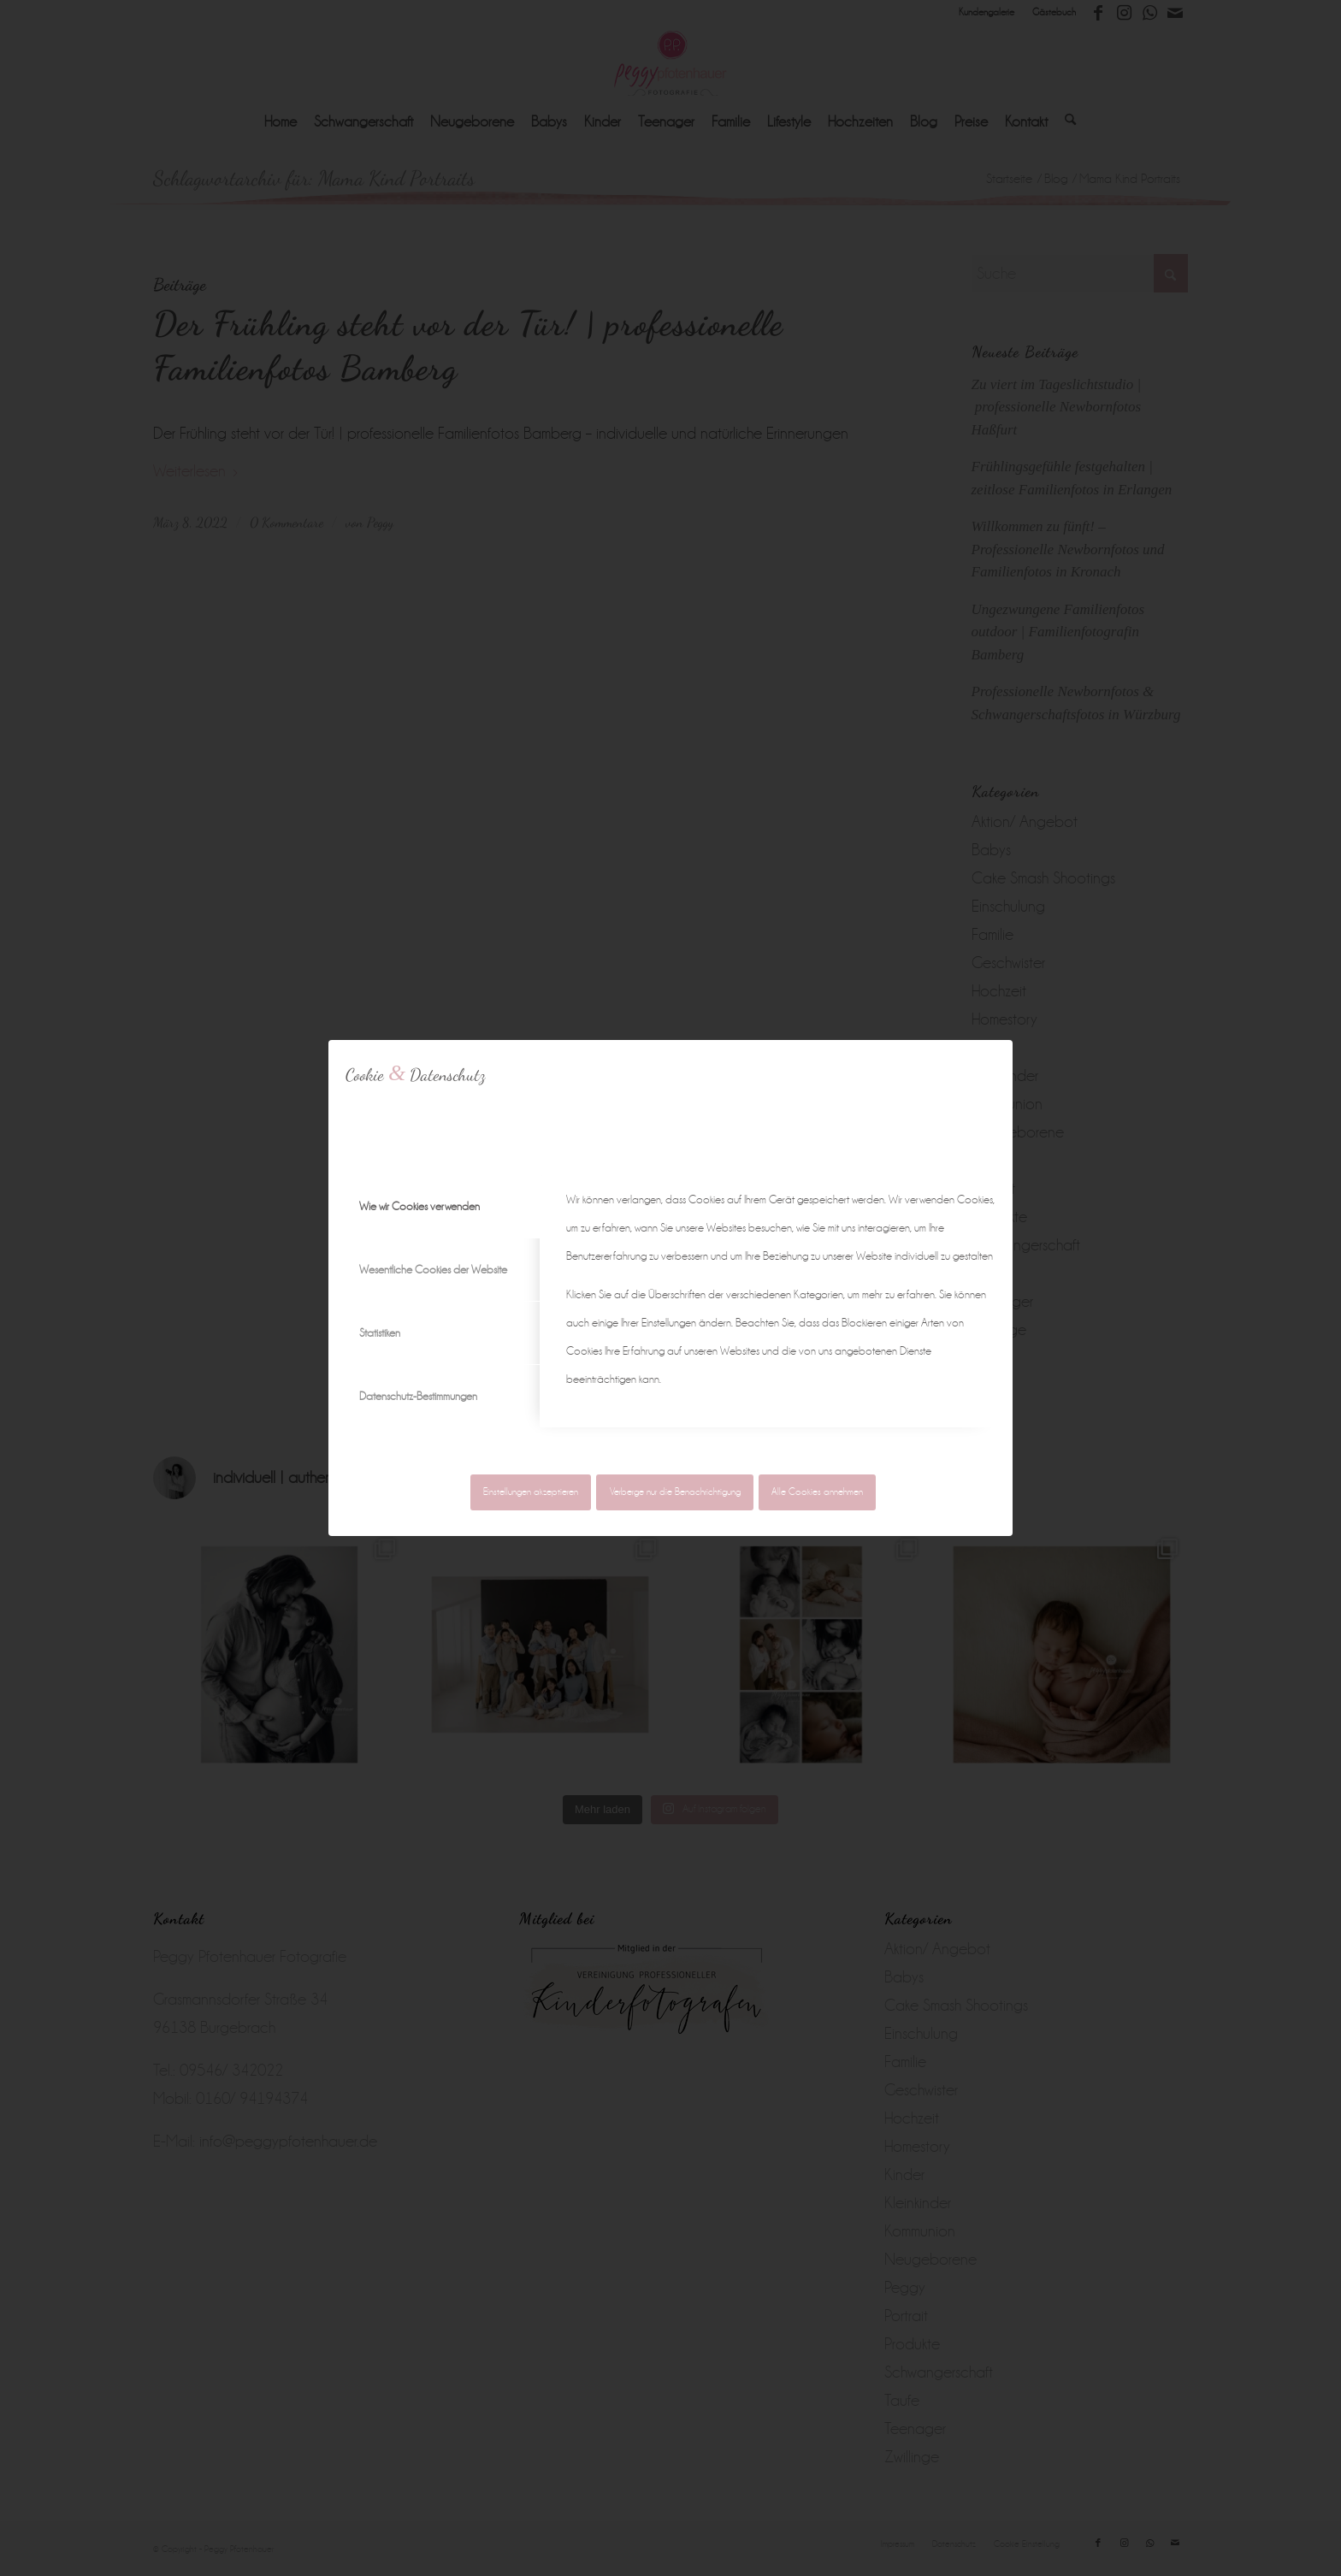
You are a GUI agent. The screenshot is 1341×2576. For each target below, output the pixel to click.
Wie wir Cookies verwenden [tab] (419, 1206)
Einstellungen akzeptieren (530, 1492)
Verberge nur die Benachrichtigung (675, 1492)
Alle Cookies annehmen (817, 1492)
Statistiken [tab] (379, 1332)
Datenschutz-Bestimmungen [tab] (418, 1396)
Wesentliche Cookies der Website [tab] (433, 1269)
